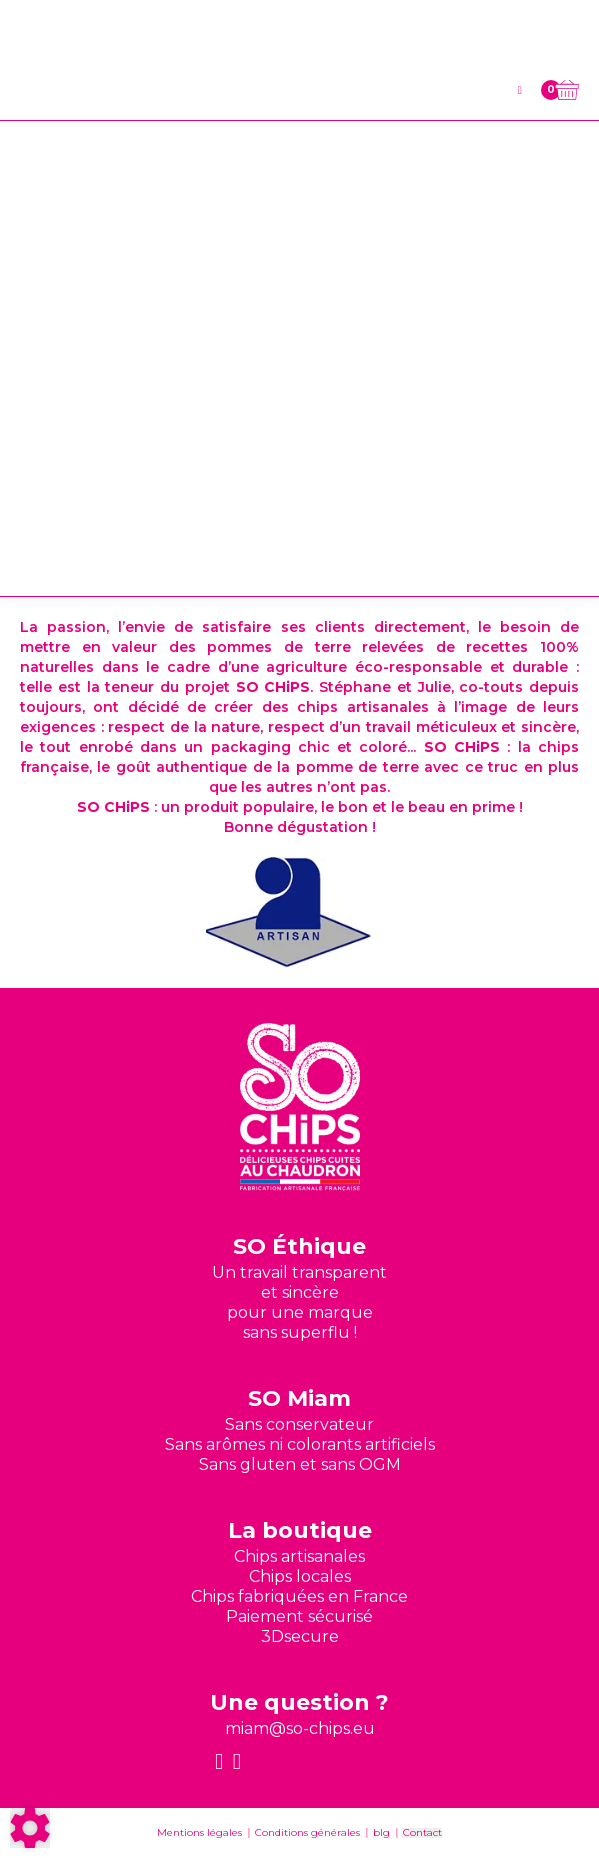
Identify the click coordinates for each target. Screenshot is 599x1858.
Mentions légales (199, 1833)
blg (381, 1833)
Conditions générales (307, 1833)
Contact (422, 1833)
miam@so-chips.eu (300, 1728)
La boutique (300, 1530)
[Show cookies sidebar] (30, 1828)
